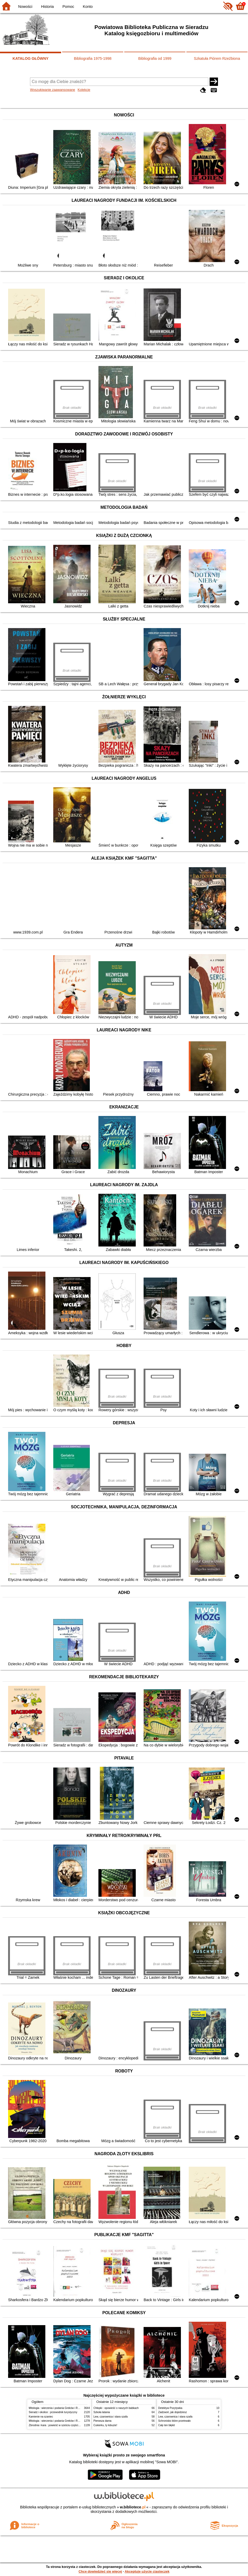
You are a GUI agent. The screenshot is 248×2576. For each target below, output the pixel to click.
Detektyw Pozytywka (170, 2408)
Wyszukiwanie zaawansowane (52, 90)
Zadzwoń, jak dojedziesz (172, 2412)
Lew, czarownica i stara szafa (110, 2416)
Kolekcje (84, 90)
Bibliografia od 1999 (154, 58)
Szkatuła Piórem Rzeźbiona (217, 58)
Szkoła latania (101, 2412)
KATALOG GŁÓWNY (31, 58)
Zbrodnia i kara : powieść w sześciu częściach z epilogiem (62, 2425)
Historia (47, 6)
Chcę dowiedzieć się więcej (100, 2571)
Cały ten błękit (166, 2425)
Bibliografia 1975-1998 (92, 58)
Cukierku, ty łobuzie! (105, 2425)
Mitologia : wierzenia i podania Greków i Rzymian (57, 2408)
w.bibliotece (133, 2507)
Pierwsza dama (102, 2420)
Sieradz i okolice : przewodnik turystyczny (53, 2412)
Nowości (25, 6)
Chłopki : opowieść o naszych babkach (116, 2408)
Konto (88, 6)
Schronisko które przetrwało (174, 2420)
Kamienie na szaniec (41, 2416)
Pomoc (68, 6)
